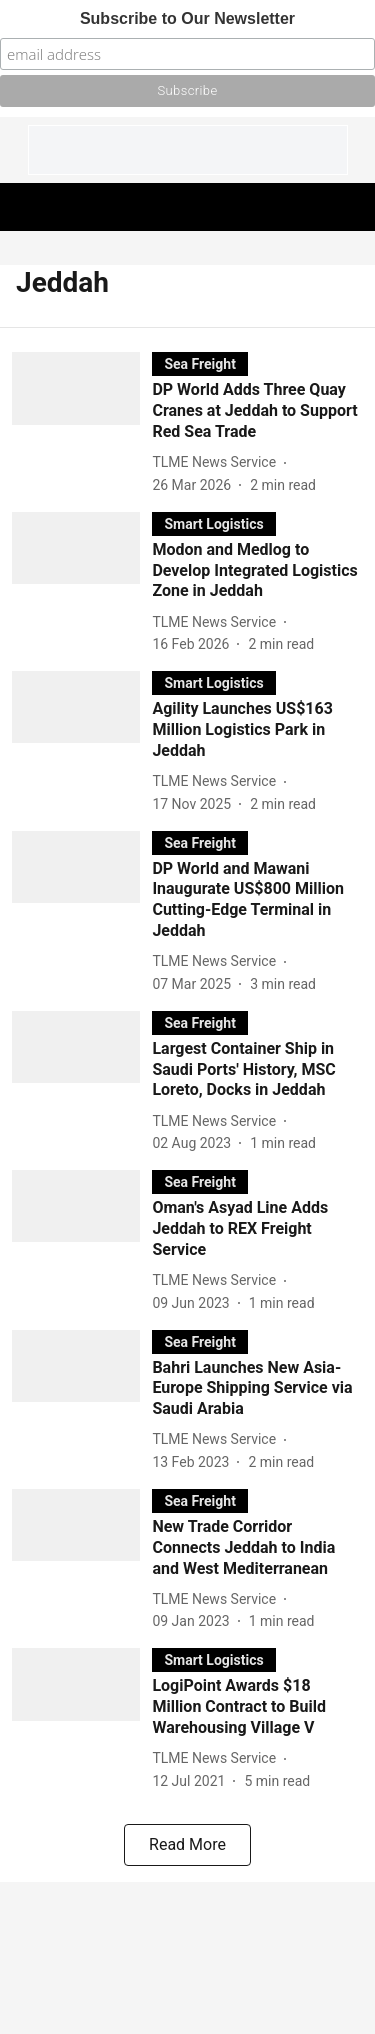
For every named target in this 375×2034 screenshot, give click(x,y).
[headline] (257, 411)
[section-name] (200, 363)
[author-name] (218, 462)
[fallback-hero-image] (82, 423)
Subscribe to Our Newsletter (187, 18)
